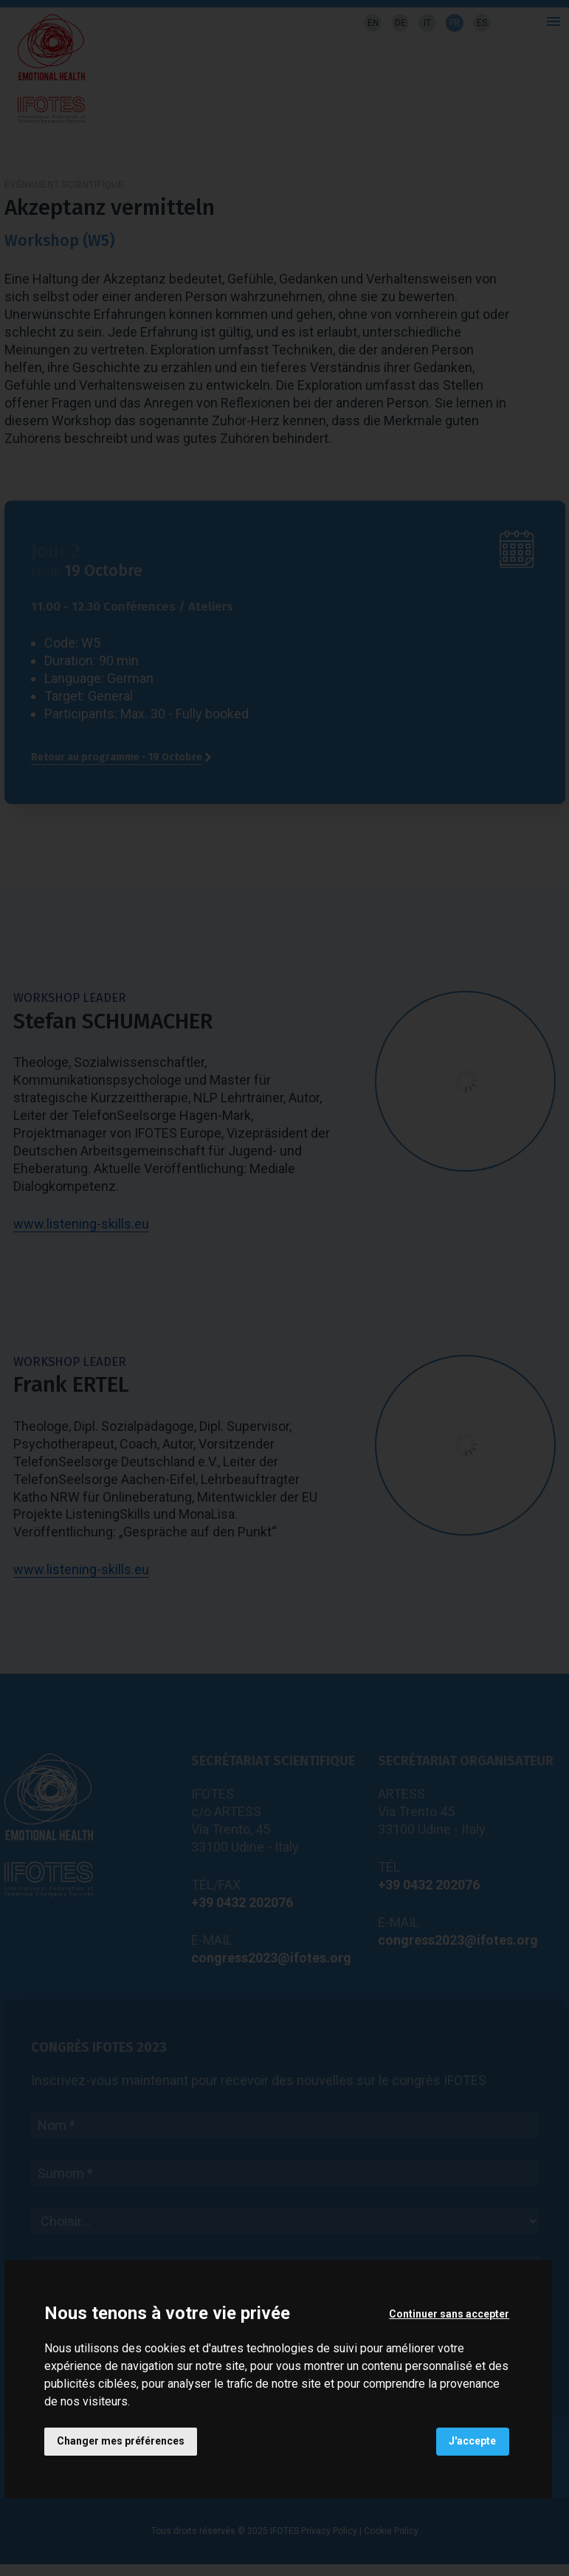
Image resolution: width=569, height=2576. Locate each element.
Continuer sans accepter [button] (448, 2313)
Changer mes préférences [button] (121, 2441)
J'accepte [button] (471, 2441)
